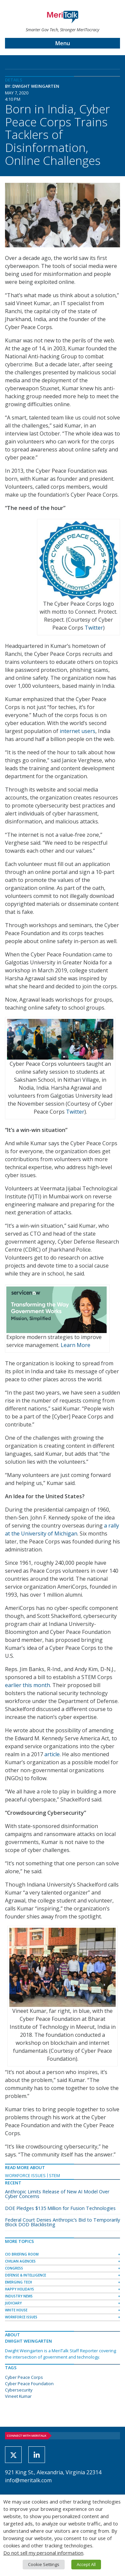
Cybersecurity (18, 2390)
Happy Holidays (19, 2289)
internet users (77, 731)
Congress (14, 2268)
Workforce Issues (25, 2175)
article (52, 1754)
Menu (62, 43)
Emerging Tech (18, 2282)
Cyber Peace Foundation (29, 2384)
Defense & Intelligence (25, 2275)
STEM (54, 2175)
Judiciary (13, 2303)
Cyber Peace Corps (24, 2377)
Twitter (94, 627)
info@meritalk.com (28, 2480)
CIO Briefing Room (22, 2254)
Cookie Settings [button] (43, 2564)
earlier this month (27, 1685)
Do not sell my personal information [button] (43, 2552)
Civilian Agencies (20, 2261)
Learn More (75, 1345)
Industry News (19, 2296)
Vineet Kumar (18, 2396)
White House (16, 2310)
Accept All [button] (86, 2564)
